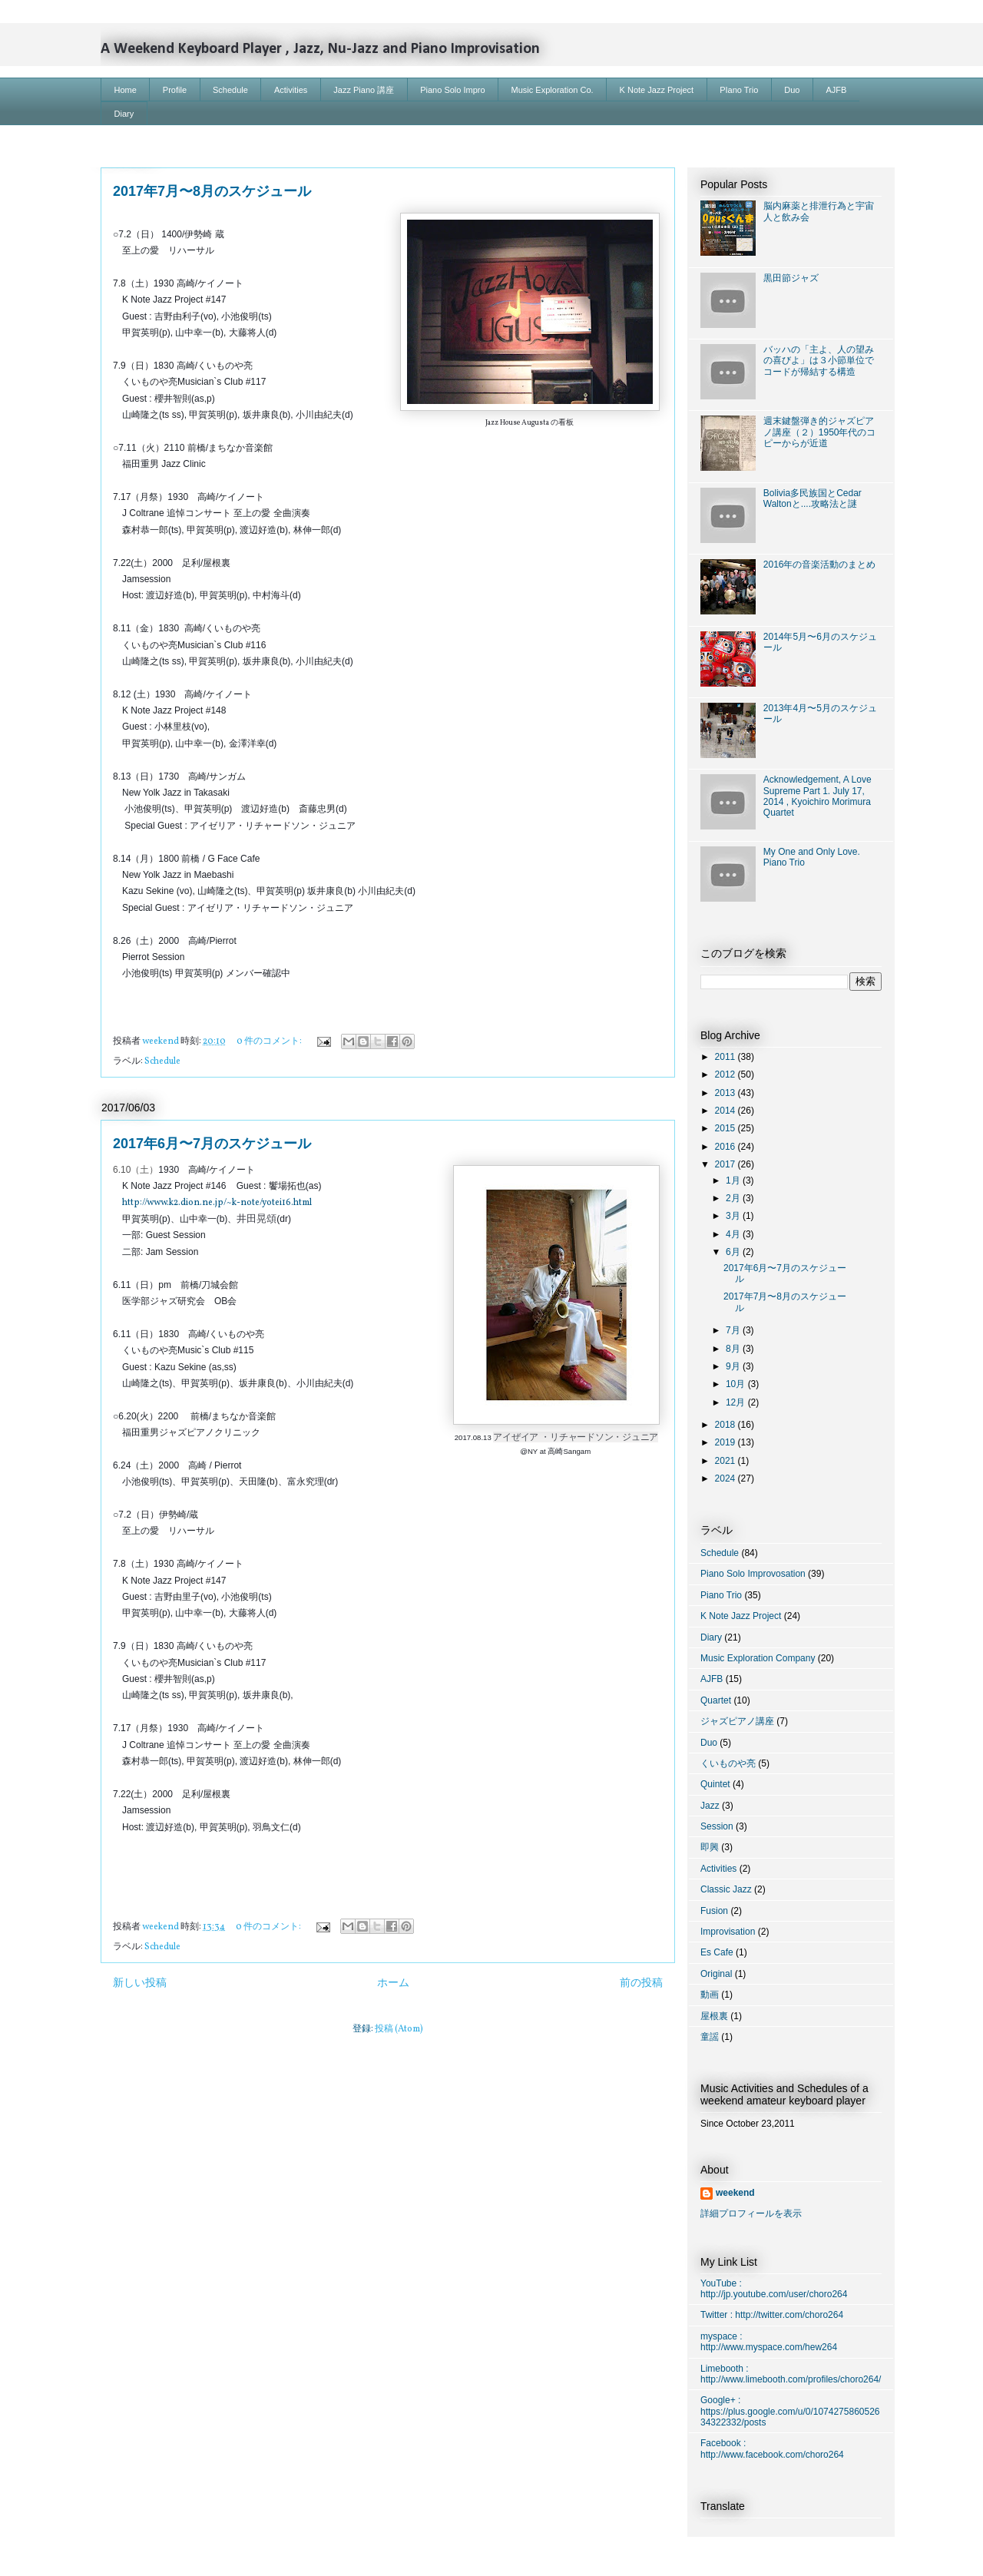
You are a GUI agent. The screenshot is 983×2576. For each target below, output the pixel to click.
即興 (709, 1847)
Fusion (714, 1911)
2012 (726, 1074)
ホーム (393, 1983)
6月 (734, 1252)
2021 (726, 1460)
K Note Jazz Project (657, 89)
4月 (734, 1234)
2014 (726, 1110)
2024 (726, 1478)
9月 (734, 1366)
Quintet (715, 1784)
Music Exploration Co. (552, 89)
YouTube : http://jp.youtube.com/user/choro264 (773, 2289)
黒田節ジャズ (791, 278)
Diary (124, 113)
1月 (734, 1180)
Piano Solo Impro (452, 89)
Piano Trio (721, 1595)
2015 (726, 1128)
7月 (734, 1330)
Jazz (710, 1805)
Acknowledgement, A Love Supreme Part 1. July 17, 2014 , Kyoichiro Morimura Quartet (817, 796)
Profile (175, 89)
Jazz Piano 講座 (363, 89)
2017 (726, 1164)
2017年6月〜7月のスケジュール (212, 1143)
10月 (737, 1384)
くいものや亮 (728, 1763)
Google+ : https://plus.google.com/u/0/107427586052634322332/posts (790, 2411)
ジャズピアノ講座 (737, 1721)
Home (125, 89)
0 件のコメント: (270, 1041)
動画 (709, 1994)
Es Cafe (716, 1952)
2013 (726, 1093)
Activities (290, 89)
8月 (734, 1348)
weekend (735, 2192)
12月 (737, 1402)
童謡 (709, 2036)
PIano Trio (739, 89)
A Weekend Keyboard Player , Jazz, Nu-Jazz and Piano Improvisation (320, 49)
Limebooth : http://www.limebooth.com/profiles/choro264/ (790, 2374)
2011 (726, 1056)
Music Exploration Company (757, 1658)
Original (716, 1973)
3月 (734, 1215)
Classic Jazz (726, 1889)
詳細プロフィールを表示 (751, 2213)
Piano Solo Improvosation (753, 1573)
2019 (726, 1442)
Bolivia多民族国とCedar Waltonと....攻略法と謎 (812, 498)
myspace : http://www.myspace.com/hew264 (768, 2342)
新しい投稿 (140, 1983)
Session (716, 1826)
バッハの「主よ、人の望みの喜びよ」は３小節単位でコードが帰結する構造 (818, 360)
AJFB (836, 89)
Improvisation (727, 1931)
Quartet (715, 1700)
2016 (726, 1146)
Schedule (230, 89)
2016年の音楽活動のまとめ (819, 564)
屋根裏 (714, 2016)
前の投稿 (641, 1983)
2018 (726, 1424)
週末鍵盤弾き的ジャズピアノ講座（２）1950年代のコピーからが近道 (819, 432)
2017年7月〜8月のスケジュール (212, 191)
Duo (791, 89)
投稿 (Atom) (399, 2029)
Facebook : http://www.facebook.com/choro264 (772, 2448)
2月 (734, 1198)
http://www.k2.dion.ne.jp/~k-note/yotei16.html (217, 1203)
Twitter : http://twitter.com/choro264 (771, 2314)
